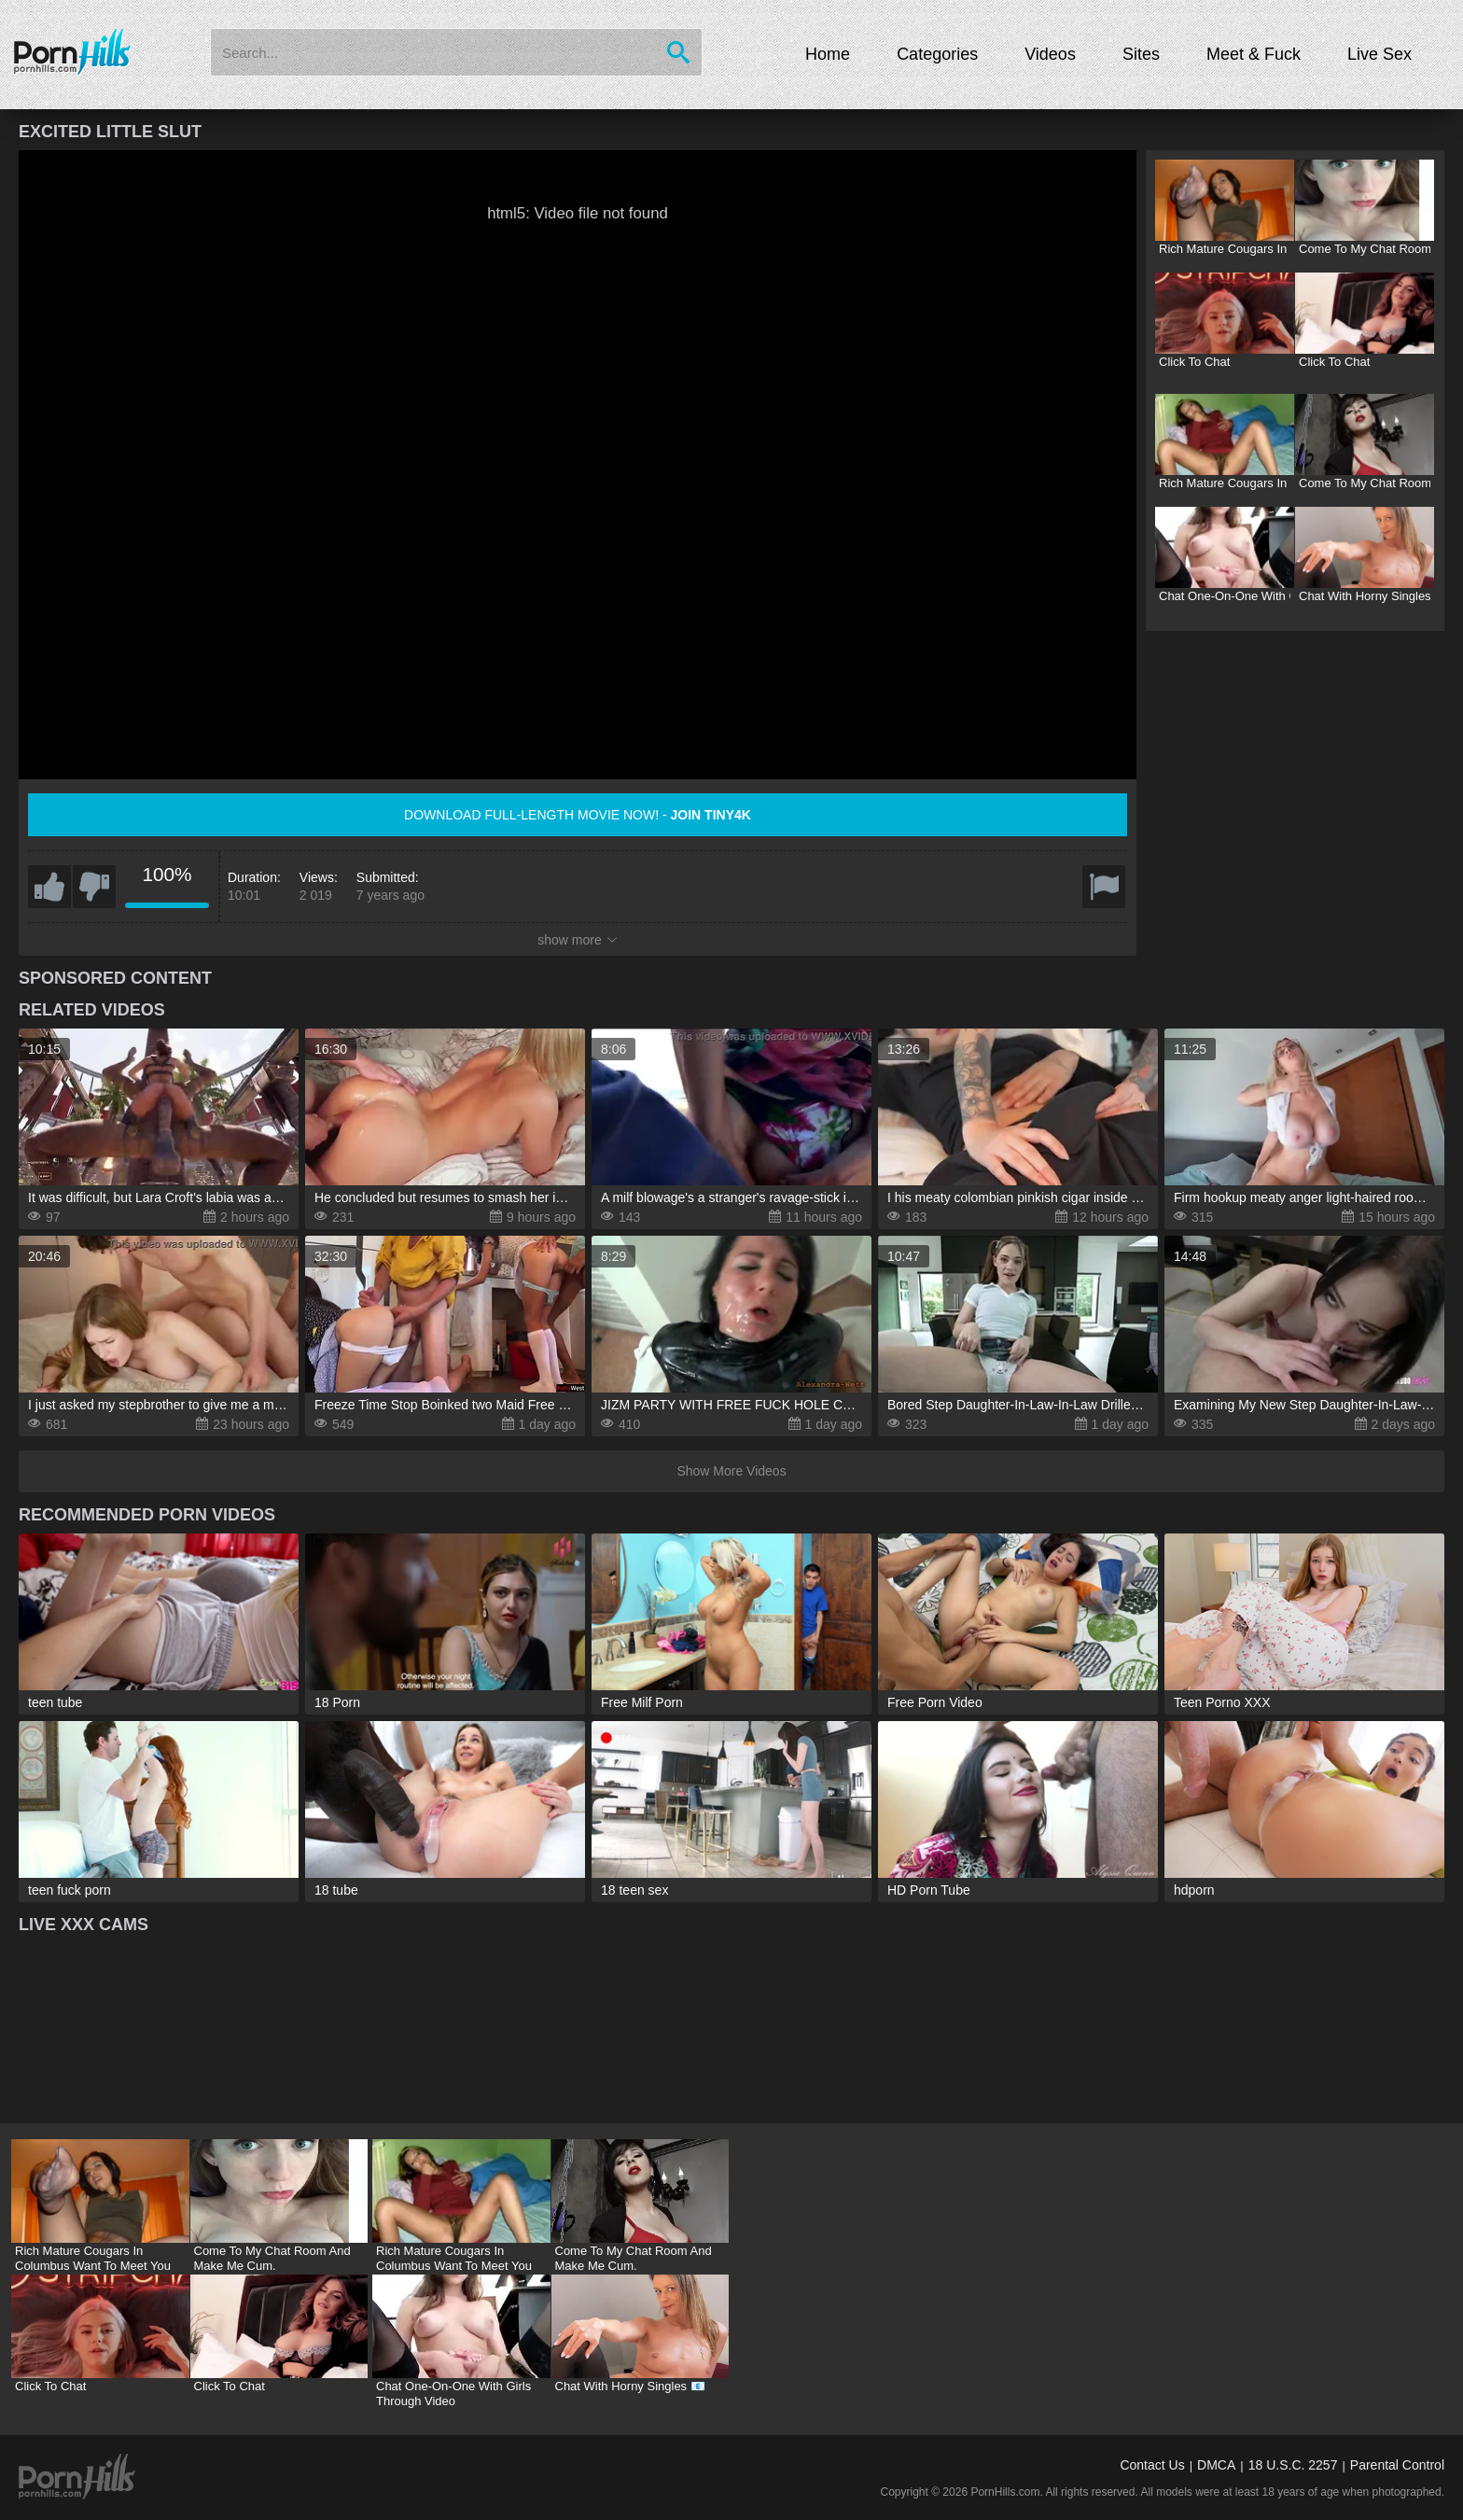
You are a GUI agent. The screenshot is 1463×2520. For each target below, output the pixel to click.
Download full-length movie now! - (577, 814)
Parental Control (1397, 2464)
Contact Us (1152, 2464)
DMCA (1216, 2464)
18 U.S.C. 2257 (1293, 2464)
